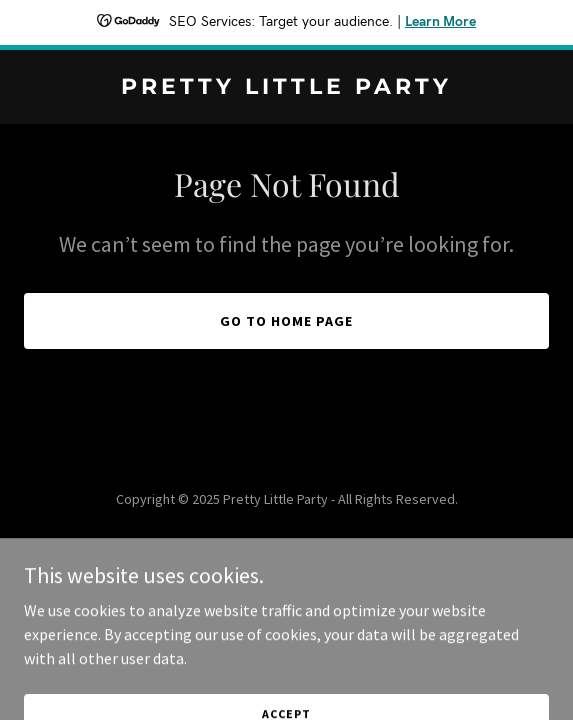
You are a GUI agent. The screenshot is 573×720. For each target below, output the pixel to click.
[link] (286, 88)
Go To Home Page (286, 321)
